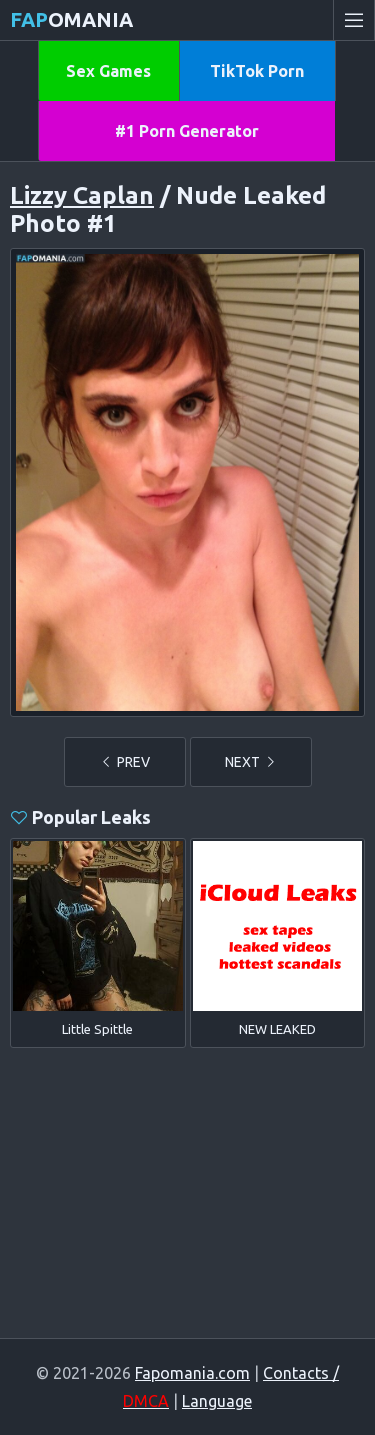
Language (217, 1401)
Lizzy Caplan (82, 195)
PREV (125, 762)
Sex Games (108, 71)
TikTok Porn (257, 71)
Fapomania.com (192, 1373)
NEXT (251, 762)
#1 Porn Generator (187, 131)
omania (71, 19)
